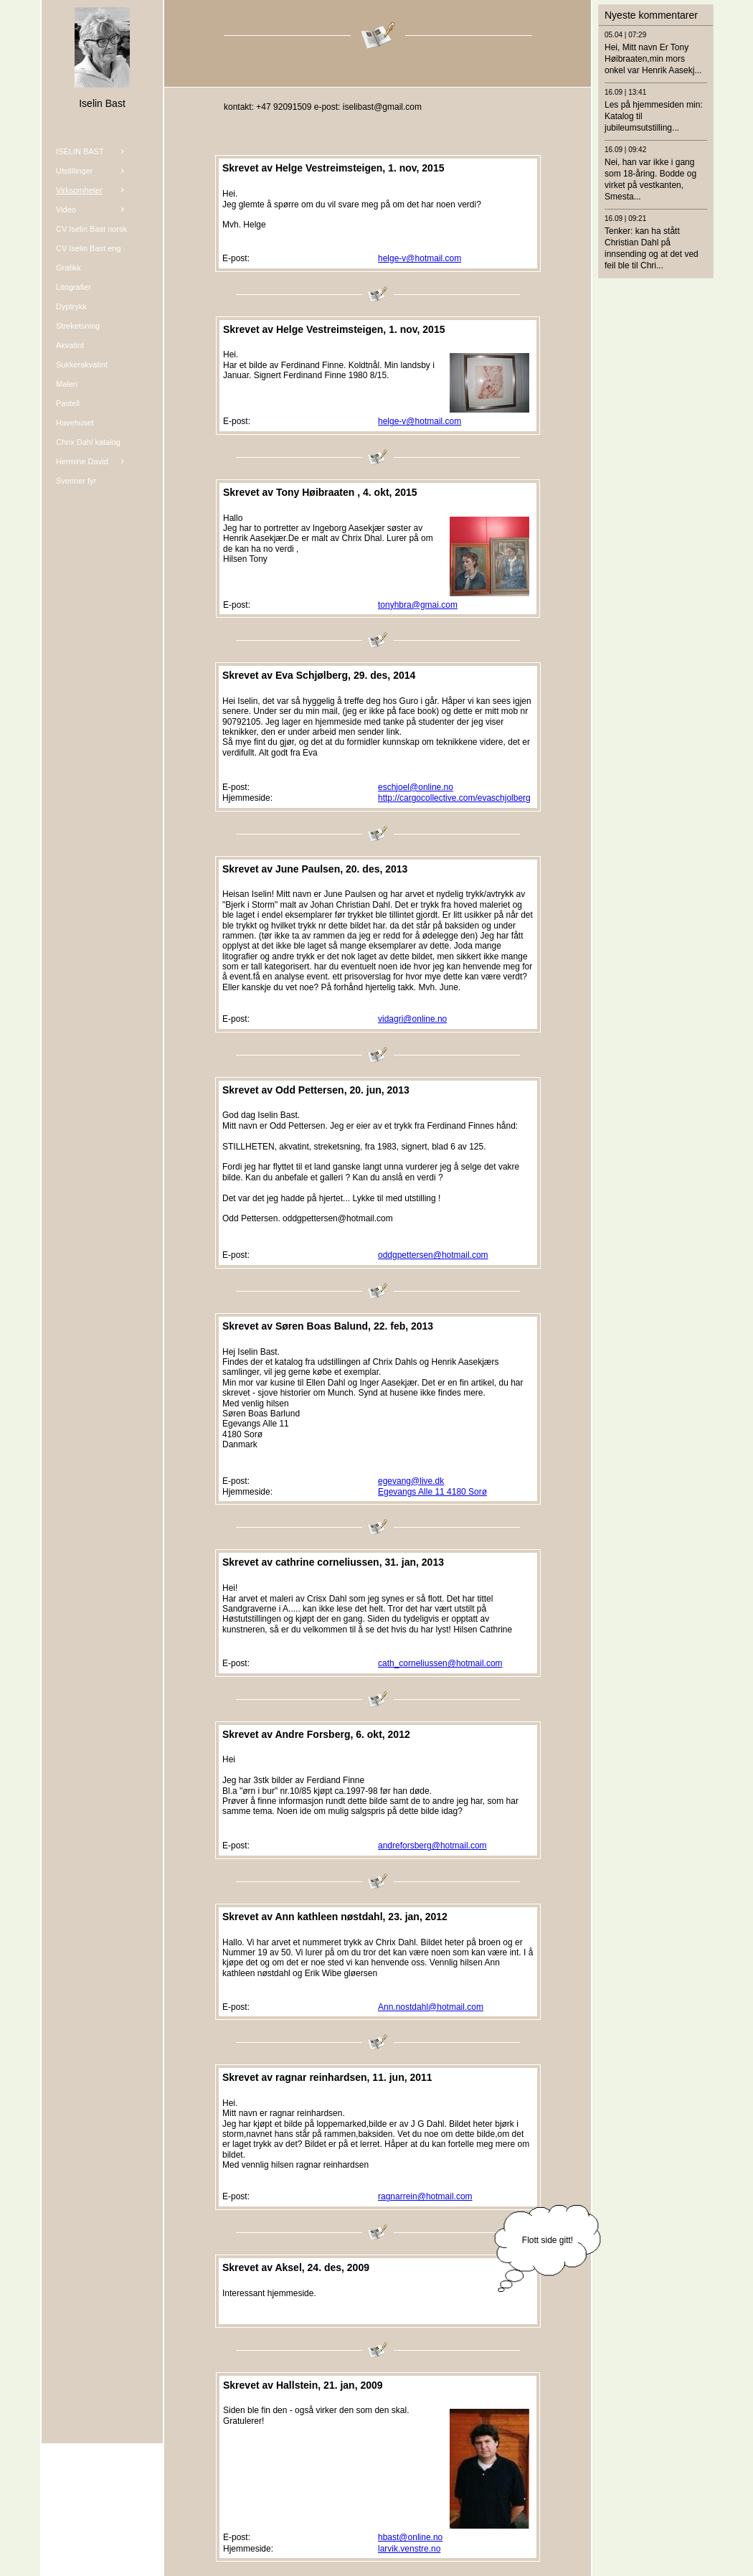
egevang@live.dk (411, 1481)
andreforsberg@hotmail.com (432, 1846)
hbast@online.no (410, 2537)
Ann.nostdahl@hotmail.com (430, 2007)
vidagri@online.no (412, 1019)
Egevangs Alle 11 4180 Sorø (432, 1492)
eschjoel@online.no (415, 787)
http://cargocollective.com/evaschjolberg (454, 798)
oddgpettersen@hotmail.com (433, 1255)
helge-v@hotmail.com (419, 258)
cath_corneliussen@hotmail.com (440, 1663)
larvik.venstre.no (409, 2549)
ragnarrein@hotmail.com (425, 2196)
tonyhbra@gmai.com (418, 605)
